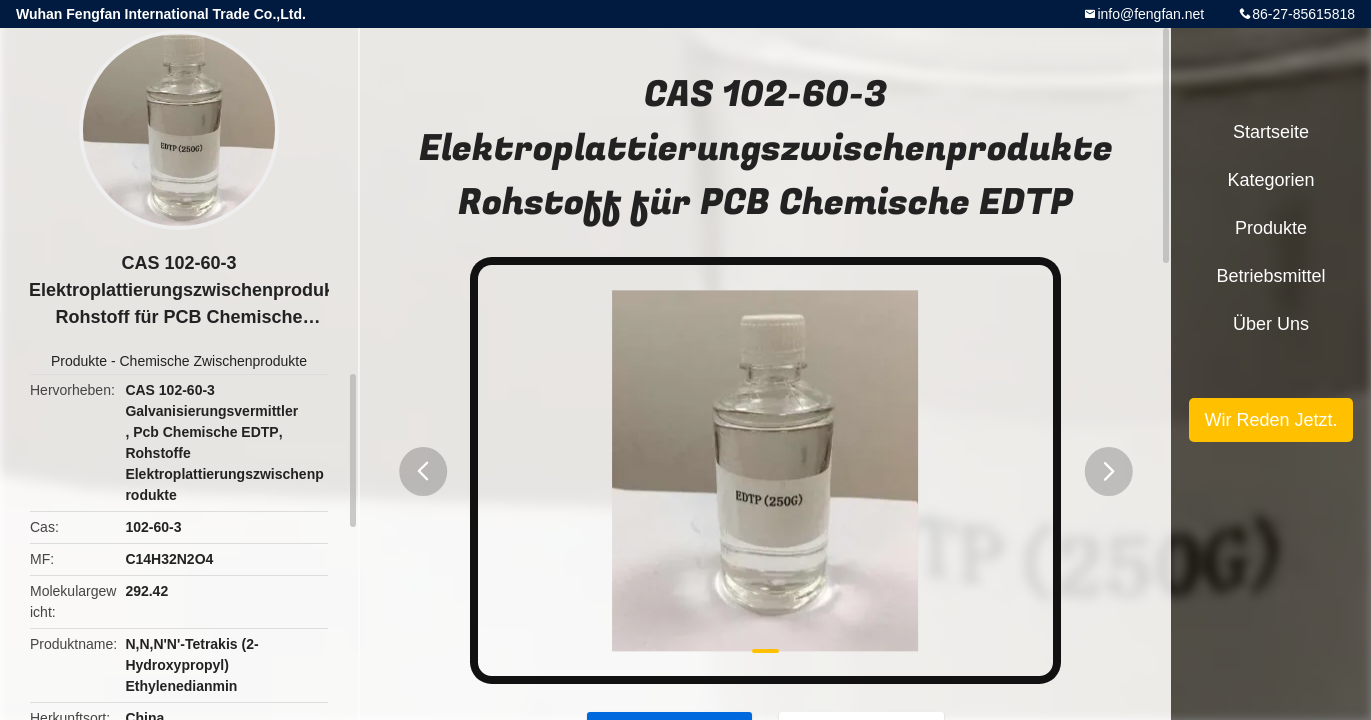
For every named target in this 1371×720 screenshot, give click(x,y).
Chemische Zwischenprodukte (213, 361)
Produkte (79, 361)
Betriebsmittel (1270, 276)
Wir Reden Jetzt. (1270, 420)
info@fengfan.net (1150, 14)
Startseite (1271, 132)
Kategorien (1270, 180)
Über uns (1271, 324)
